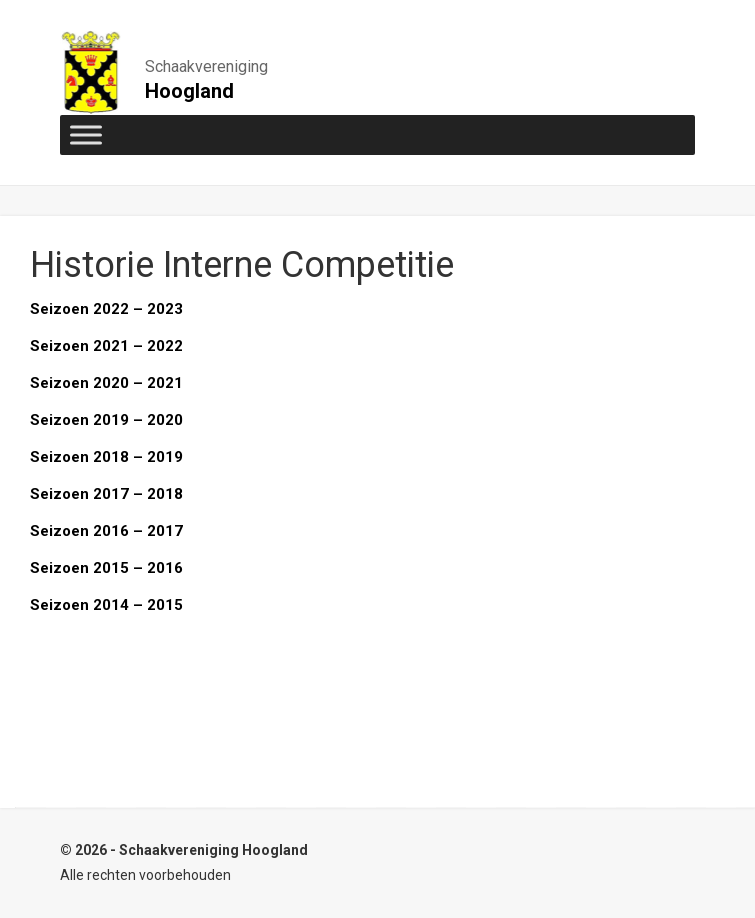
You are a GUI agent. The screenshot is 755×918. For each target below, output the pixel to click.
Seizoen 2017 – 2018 (106, 494)
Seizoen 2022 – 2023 (106, 309)
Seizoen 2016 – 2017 (106, 531)
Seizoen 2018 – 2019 (106, 457)
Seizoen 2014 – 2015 (106, 605)
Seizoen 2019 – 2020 (106, 420)
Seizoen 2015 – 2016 (106, 568)
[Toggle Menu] (86, 134)
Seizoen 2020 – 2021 (106, 383)
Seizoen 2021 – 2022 (106, 346)
